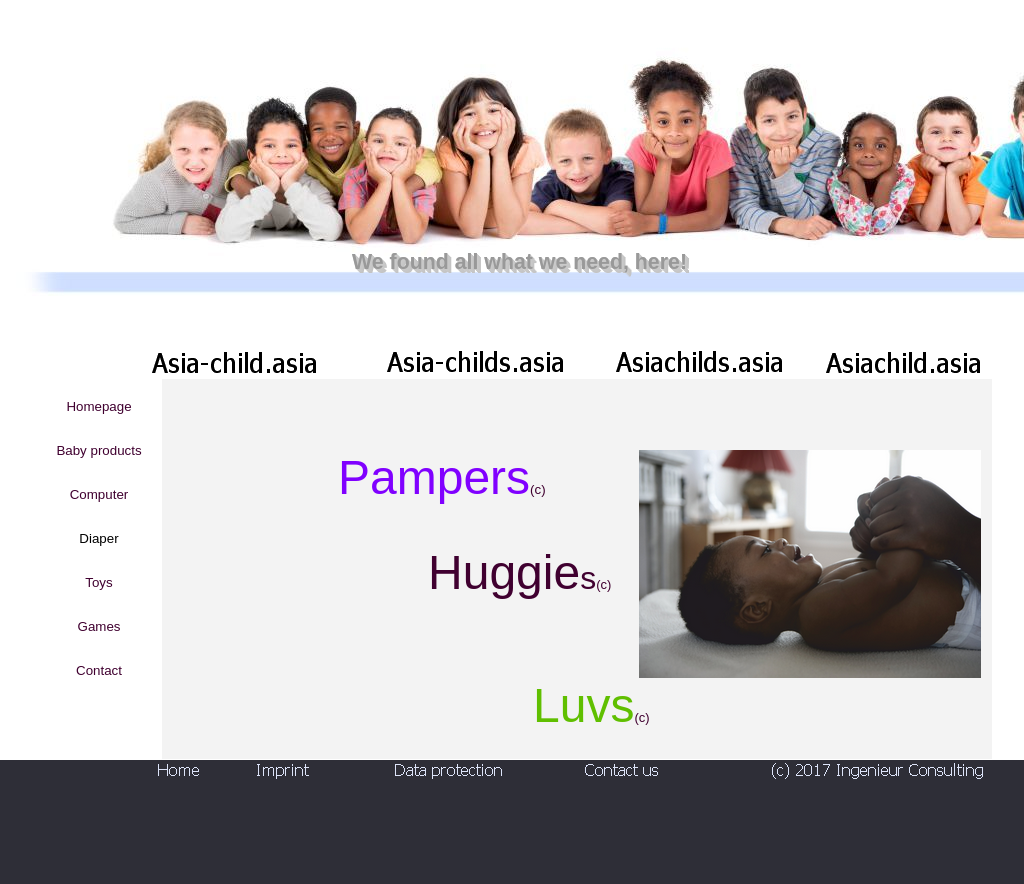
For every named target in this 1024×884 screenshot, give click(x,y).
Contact (99, 670)
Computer (99, 494)
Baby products (98, 450)
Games (99, 626)
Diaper (98, 538)
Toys (98, 582)
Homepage (98, 406)
